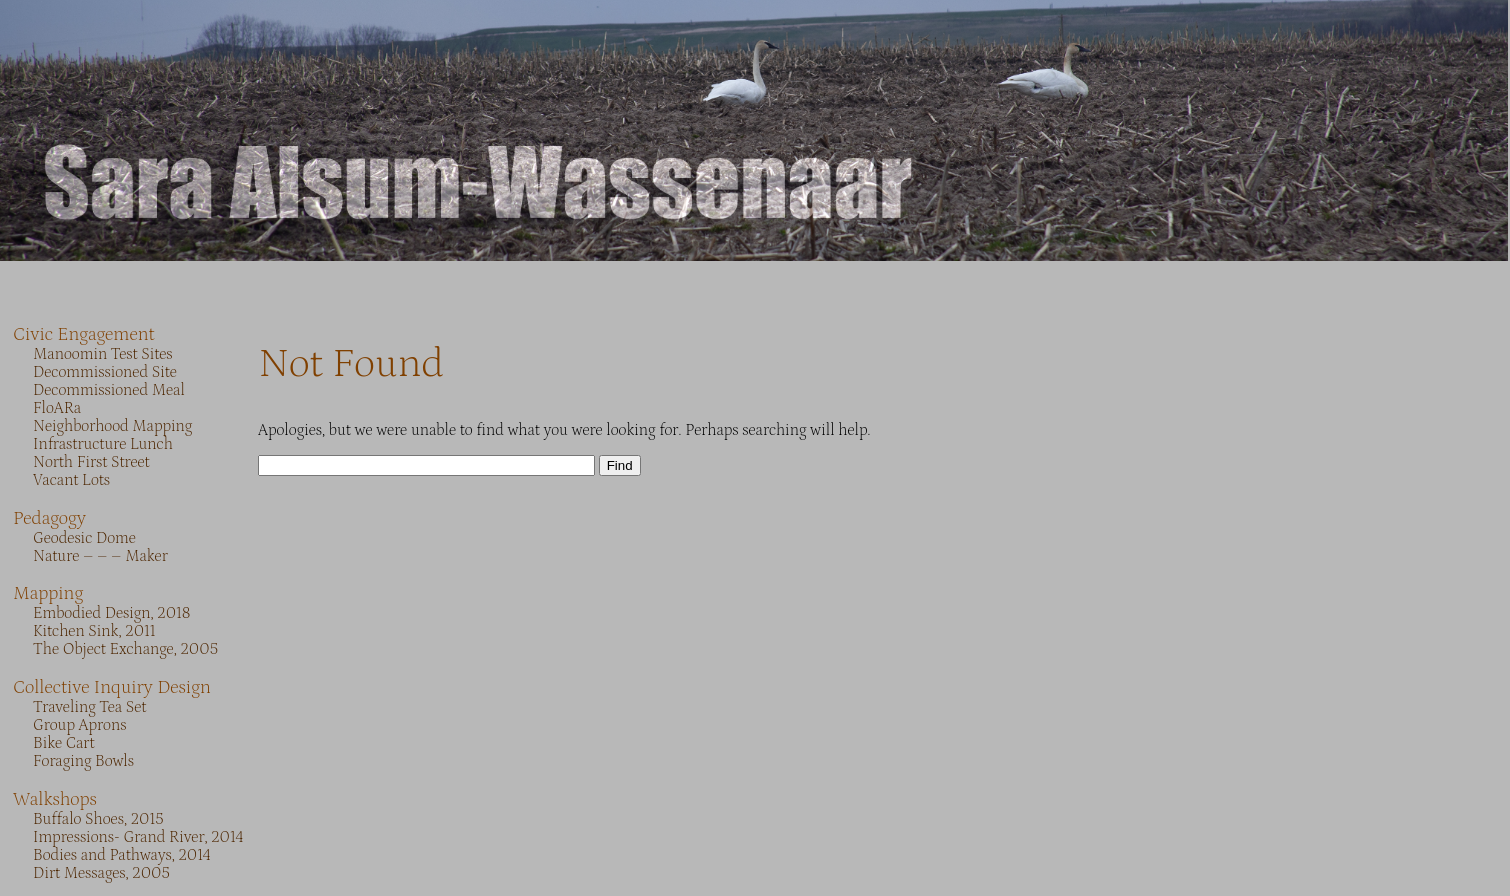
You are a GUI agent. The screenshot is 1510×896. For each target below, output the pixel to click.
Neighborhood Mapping (112, 426)
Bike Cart (63, 743)
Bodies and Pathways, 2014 (122, 855)
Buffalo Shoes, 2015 (98, 819)
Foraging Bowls (83, 761)
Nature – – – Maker (100, 556)
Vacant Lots (71, 480)
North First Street (91, 462)
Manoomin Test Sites (103, 354)
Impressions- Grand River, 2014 (138, 837)
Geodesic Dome (84, 538)
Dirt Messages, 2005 (101, 873)
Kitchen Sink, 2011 (94, 631)
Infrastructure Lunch (103, 444)
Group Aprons (79, 725)
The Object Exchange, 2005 (125, 649)
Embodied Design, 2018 (112, 613)
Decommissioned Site (105, 372)
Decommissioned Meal (109, 390)
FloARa (57, 408)
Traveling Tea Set (89, 707)
